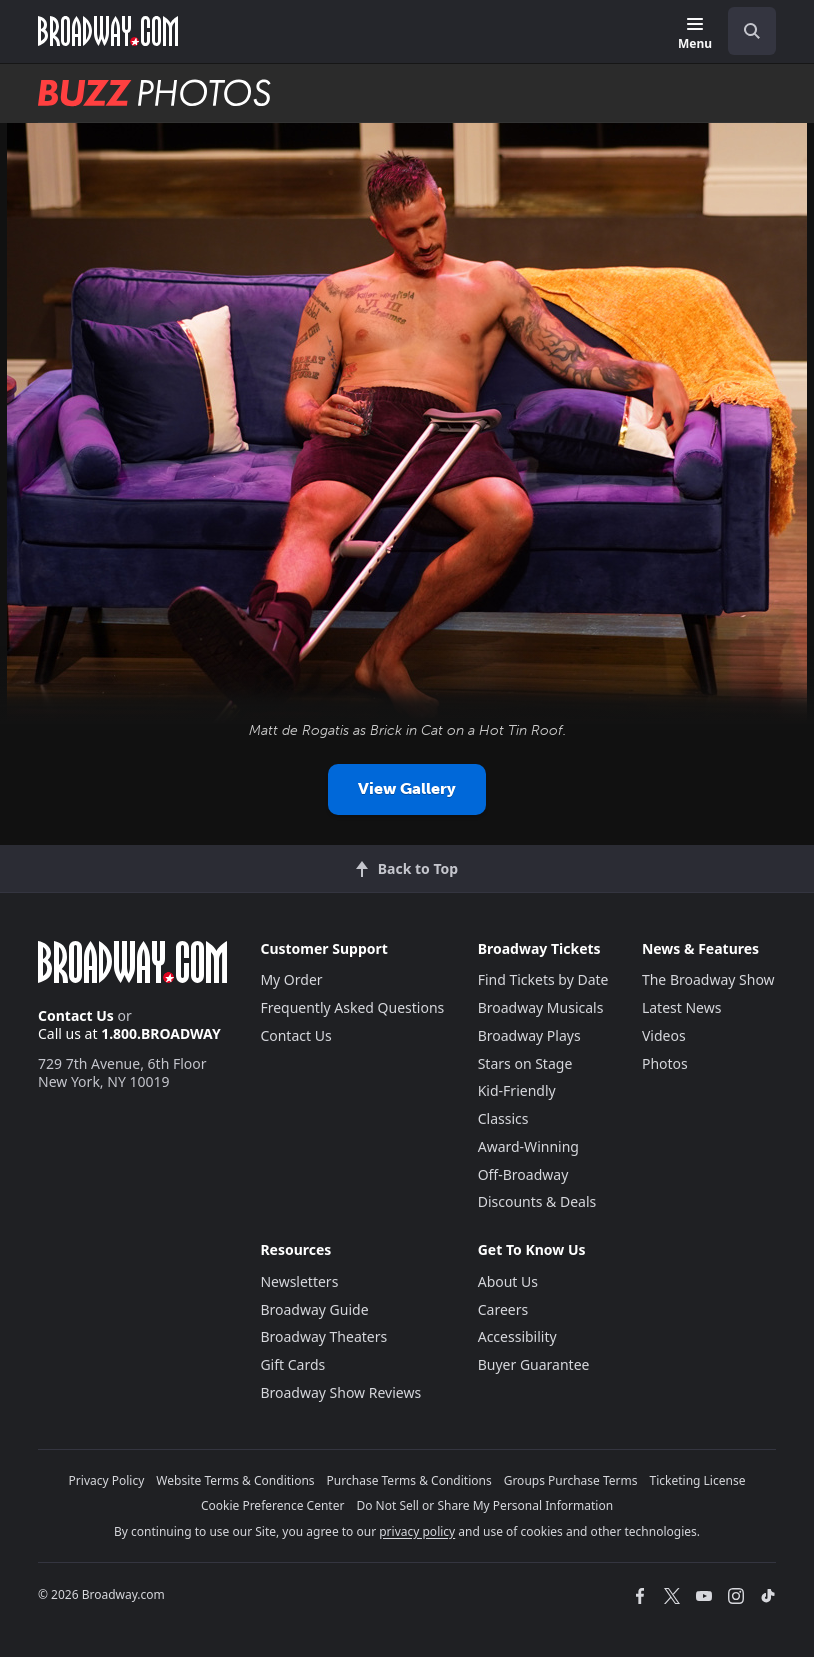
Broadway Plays (529, 1035)
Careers (503, 1309)
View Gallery (407, 788)
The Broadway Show (708, 979)
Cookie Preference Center (273, 1505)
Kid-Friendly (517, 1090)
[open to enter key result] (752, 31)
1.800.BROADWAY (161, 1033)
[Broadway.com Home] (108, 31)
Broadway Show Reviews (340, 1392)
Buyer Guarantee (534, 1364)
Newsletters (299, 1281)
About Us (508, 1281)
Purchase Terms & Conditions (409, 1480)
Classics (503, 1118)
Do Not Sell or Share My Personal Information (484, 1505)
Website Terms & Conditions (235, 1480)
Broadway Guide (314, 1309)
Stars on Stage (525, 1063)
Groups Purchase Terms (571, 1480)
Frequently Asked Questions (352, 1007)
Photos (665, 1063)
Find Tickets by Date (543, 979)
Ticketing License (698, 1480)
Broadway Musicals (541, 1007)
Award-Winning (528, 1146)
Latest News (682, 1007)
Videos (664, 1035)
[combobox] (744, 31)
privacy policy (417, 1531)
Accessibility (517, 1336)
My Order (291, 979)
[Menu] (695, 34)
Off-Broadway (523, 1174)
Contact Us (76, 1015)
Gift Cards (292, 1364)
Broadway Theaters (323, 1336)
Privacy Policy (107, 1480)
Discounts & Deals (537, 1201)
